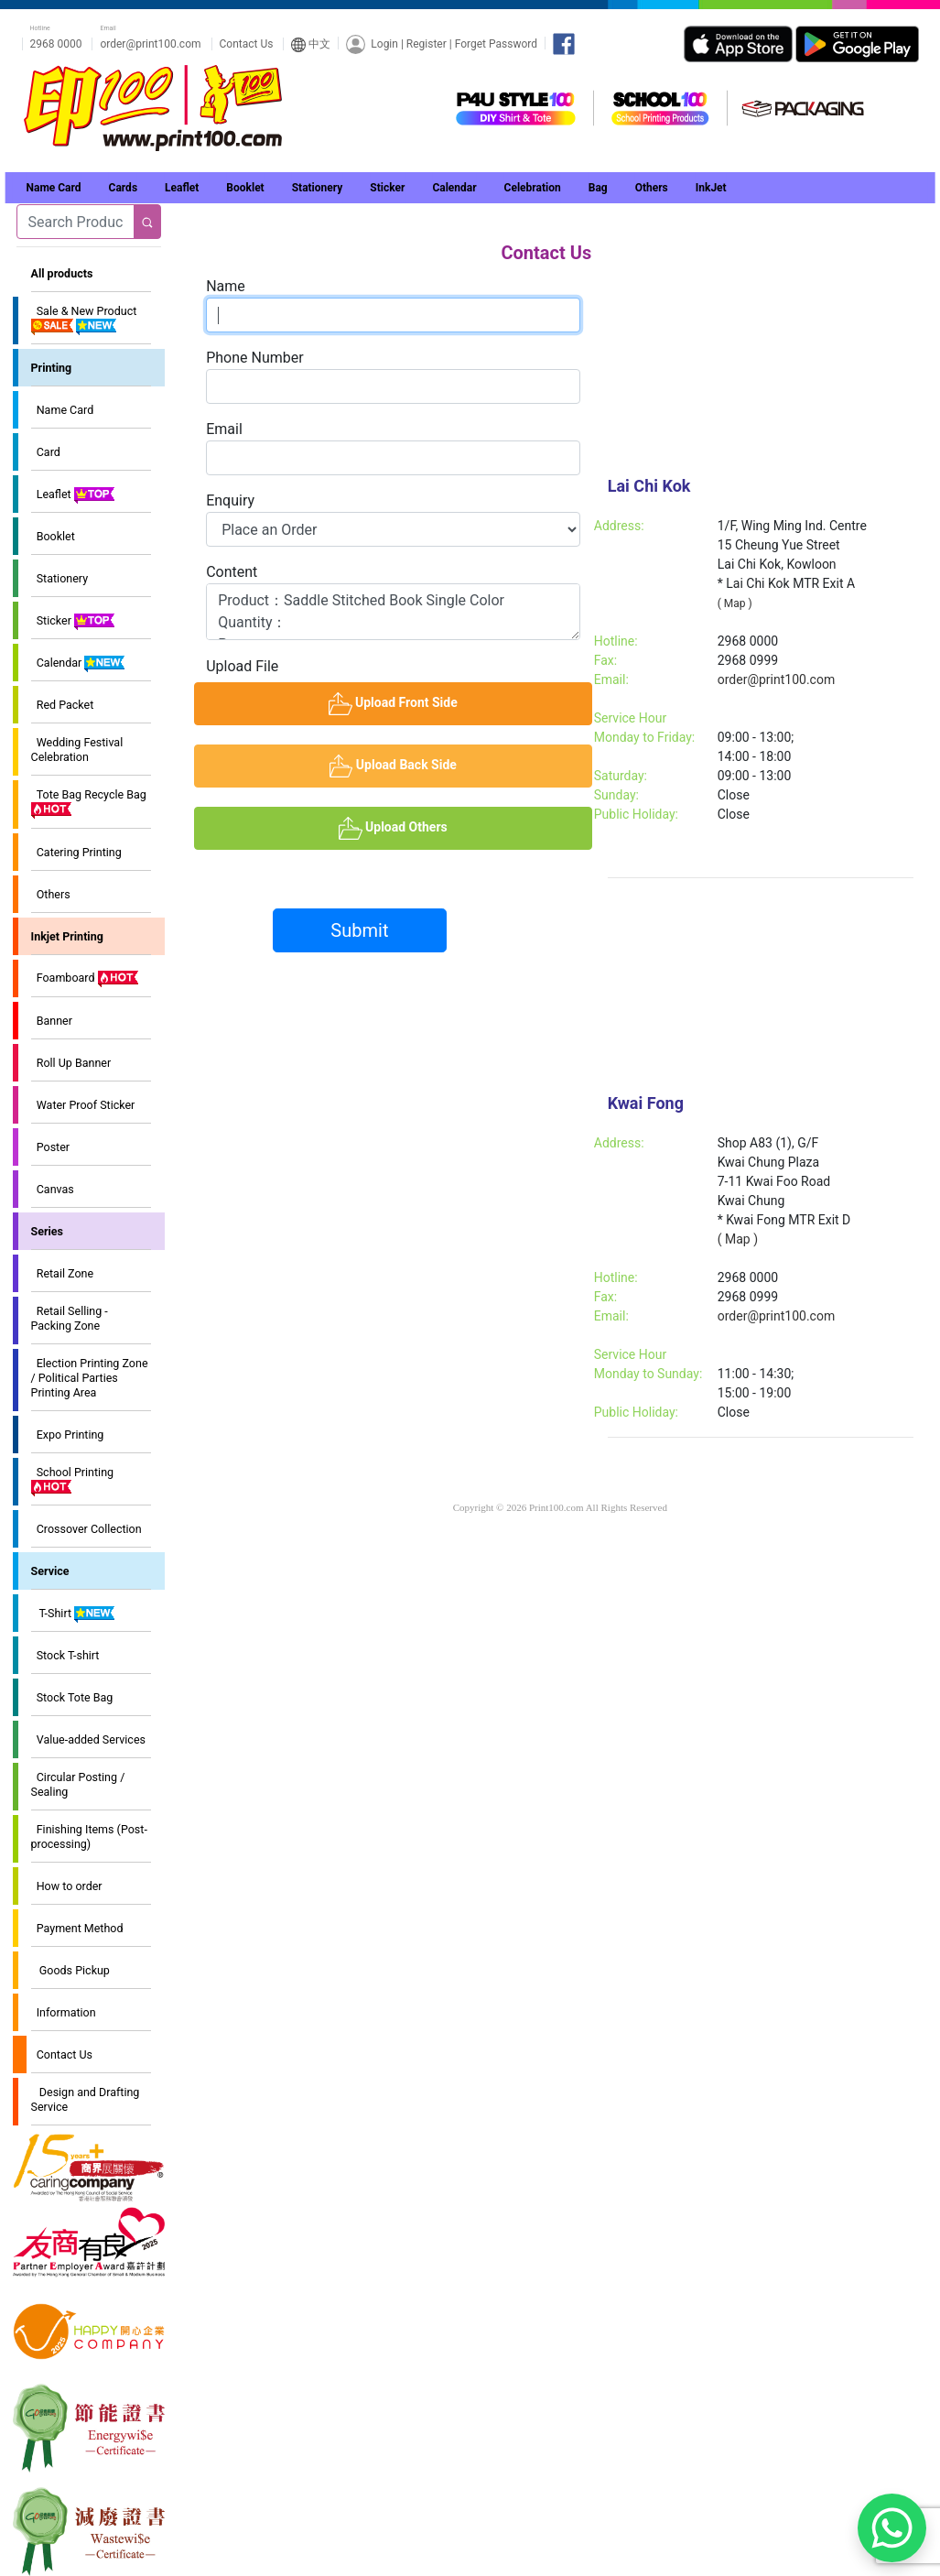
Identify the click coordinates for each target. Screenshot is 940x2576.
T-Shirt (74, 1614)
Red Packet (62, 705)
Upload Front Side (460, 702)
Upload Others (465, 827)
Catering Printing (76, 852)
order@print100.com (150, 44)
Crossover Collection (86, 1529)
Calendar (79, 664)
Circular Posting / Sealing (78, 1784)
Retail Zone (62, 1273)
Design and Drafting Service (85, 2099)
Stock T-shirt (65, 1655)
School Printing (72, 1480)
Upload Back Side (461, 765)
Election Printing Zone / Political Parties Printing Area (89, 1377)
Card (45, 452)
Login (384, 43)
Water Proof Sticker (83, 1105)
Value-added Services (88, 1739)
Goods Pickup (70, 1970)
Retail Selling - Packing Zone (69, 1318)
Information (63, 2012)
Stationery (60, 578)
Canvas (52, 1189)
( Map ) (735, 603)
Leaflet (73, 495)
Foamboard (85, 979)
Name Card (62, 410)
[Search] (75, 221)
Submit (359, 930)
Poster (50, 1147)
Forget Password (496, 43)
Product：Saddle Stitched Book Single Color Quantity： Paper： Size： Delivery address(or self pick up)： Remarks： (393, 611)
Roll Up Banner (71, 1063)
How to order (67, 1886)
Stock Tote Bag (72, 1697)
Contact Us (247, 44)
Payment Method (77, 1928)
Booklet (53, 536)
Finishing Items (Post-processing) (89, 1836)
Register (426, 43)
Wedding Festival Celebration (77, 749)
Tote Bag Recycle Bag (88, 803)
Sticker (73, 622)
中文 (310, 44)
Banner (51, 1020)
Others (50, 894)
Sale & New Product (84, 319)
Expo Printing (67, 1434)
